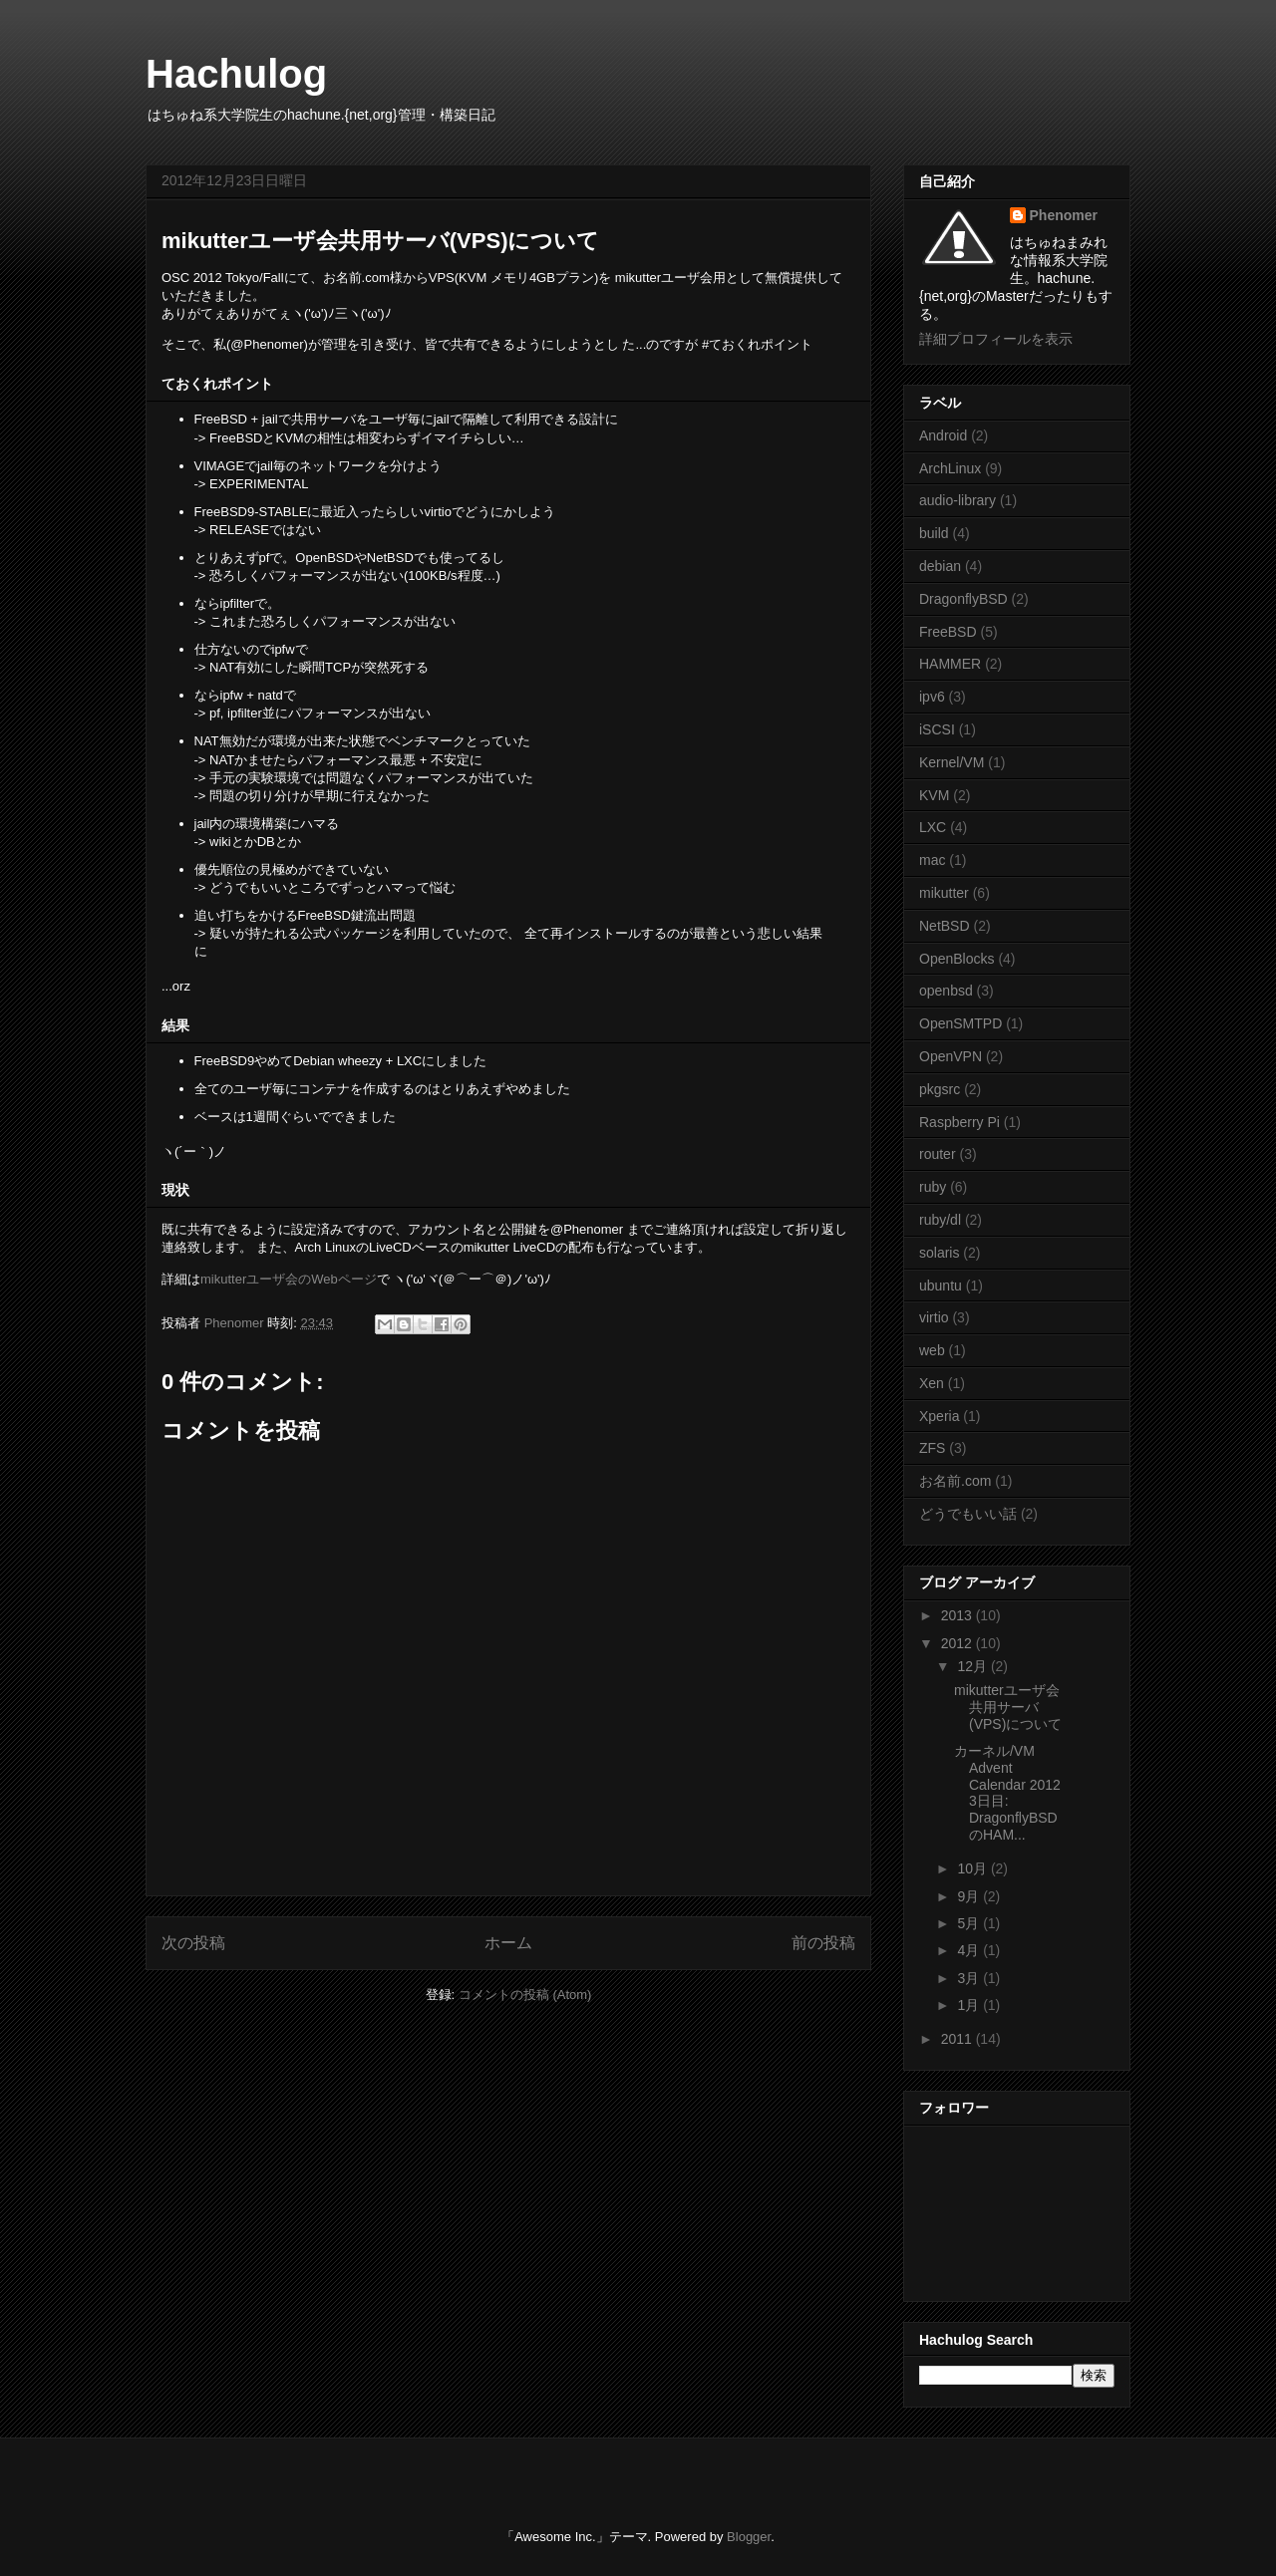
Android (943, 435)
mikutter (944, 893)
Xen (931, 1383)
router (937, 1154)
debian (940, 566)
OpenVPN (950, 1056)
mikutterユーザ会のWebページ (288, 1279)
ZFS (932, 1448)
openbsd (946, 991)
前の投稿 (823, 1942)
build (934, 533)
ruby (932, 1187)
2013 (958, 1615)
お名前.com (955, 1481)
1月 (970, 2005)
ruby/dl (940, 1220)
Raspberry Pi (959, 1122)
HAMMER (950, 664)
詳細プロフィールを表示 (996, 339)
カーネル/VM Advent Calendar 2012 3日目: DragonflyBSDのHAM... (1007, 1793)
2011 (958, 2039)
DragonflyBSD (963, 599)
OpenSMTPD (960, 1023)
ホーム (508, 1942)
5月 (970, 1923)
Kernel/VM (951, 762)
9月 (970, 1896)
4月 (970, 1950)
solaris (939, 1253)
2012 (958, 1643)
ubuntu (940, 1285)
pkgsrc (939, 1089)
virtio (934, 1317)
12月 (973, 1666)
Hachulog (236, 74)
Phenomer (1064, 215)
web (932, 1350)
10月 (973, 1868)
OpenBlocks (956, 959)
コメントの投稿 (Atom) (525, 1994)
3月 (970, 1978)
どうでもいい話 (968, 1514)
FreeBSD (948, 632)
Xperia (939, 1416)
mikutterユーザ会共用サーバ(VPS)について (1008, 1707)
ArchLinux (950, 468)
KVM (934, 795)
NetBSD (944, 926)
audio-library (957, 500)
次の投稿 (193, 1942)
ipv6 (932, 697)
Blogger (749, 2536)
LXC (932, 827)
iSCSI (937, 729)
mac (932, 860)
